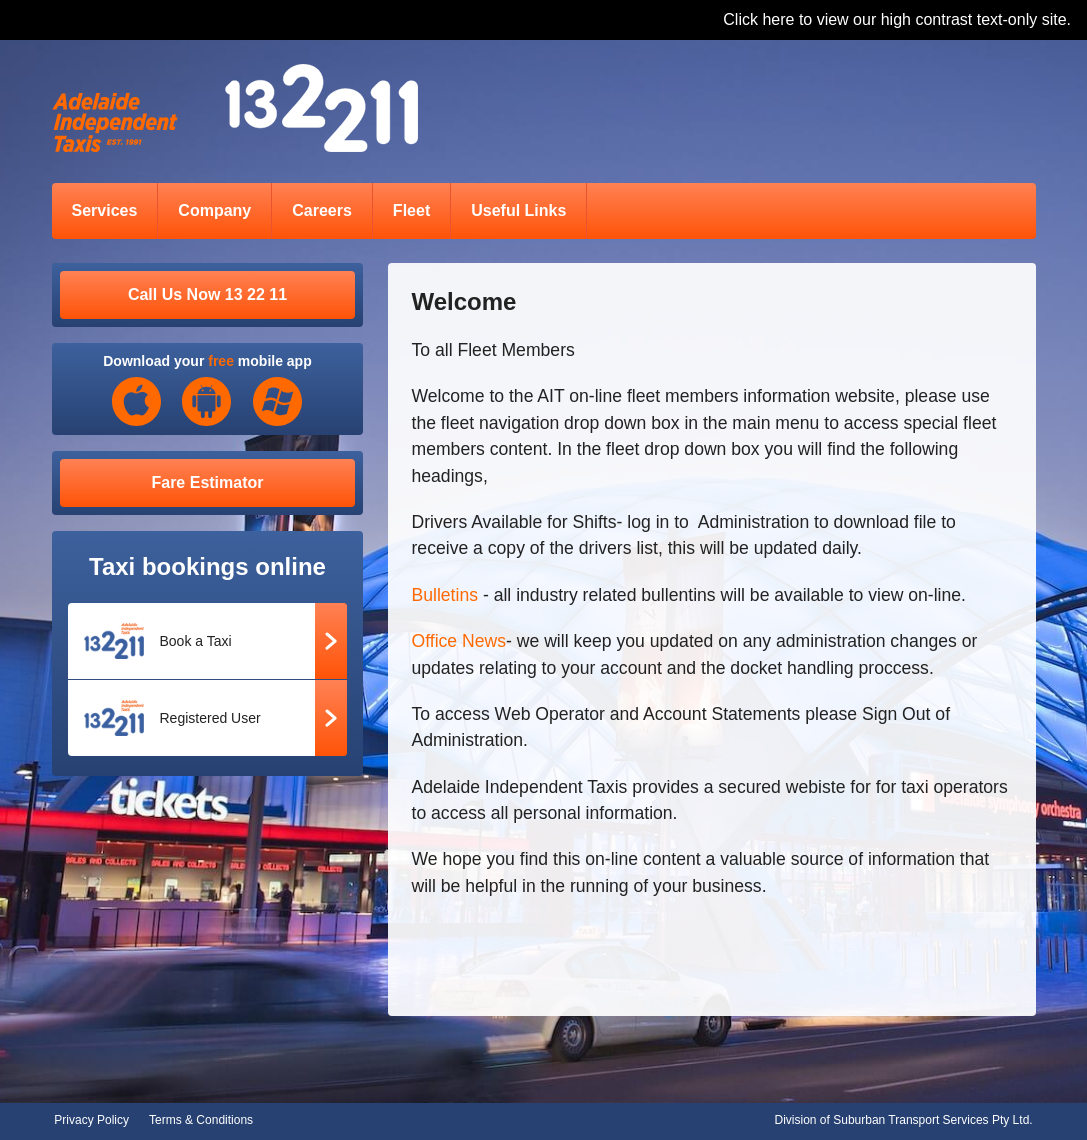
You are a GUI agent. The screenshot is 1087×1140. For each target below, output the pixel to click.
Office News (459, 641)
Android (207, 402)
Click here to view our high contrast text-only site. (897, 19)
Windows (278, 402)
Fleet (411, 210)
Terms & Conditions (201, 1120)
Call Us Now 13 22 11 (207, 294)
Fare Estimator (207, 482)
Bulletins (447, 595)
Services (105, 210)
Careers (322, 210)
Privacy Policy (91, 1120)
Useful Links (518, 210)
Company (214, 210)
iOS (137, 402)
